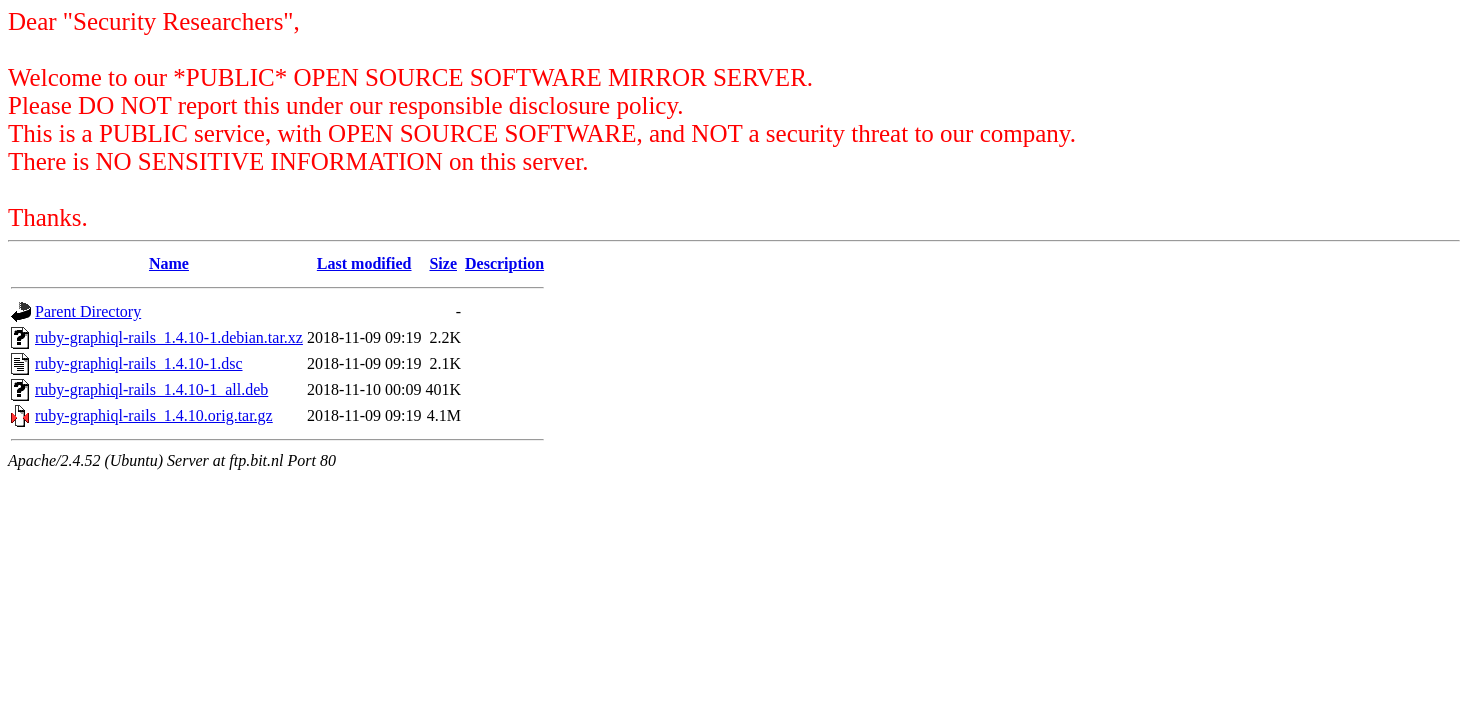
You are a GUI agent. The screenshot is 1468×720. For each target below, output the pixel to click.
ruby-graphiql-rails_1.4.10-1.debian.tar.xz (169, 337)
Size (443, 263)
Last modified (364, 263)
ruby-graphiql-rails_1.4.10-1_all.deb (151, 389)
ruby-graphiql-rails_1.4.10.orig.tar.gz (154, 415)
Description (504, 263)
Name (169, 263)
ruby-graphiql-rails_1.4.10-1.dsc (139, 363)
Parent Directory (88, 311)
